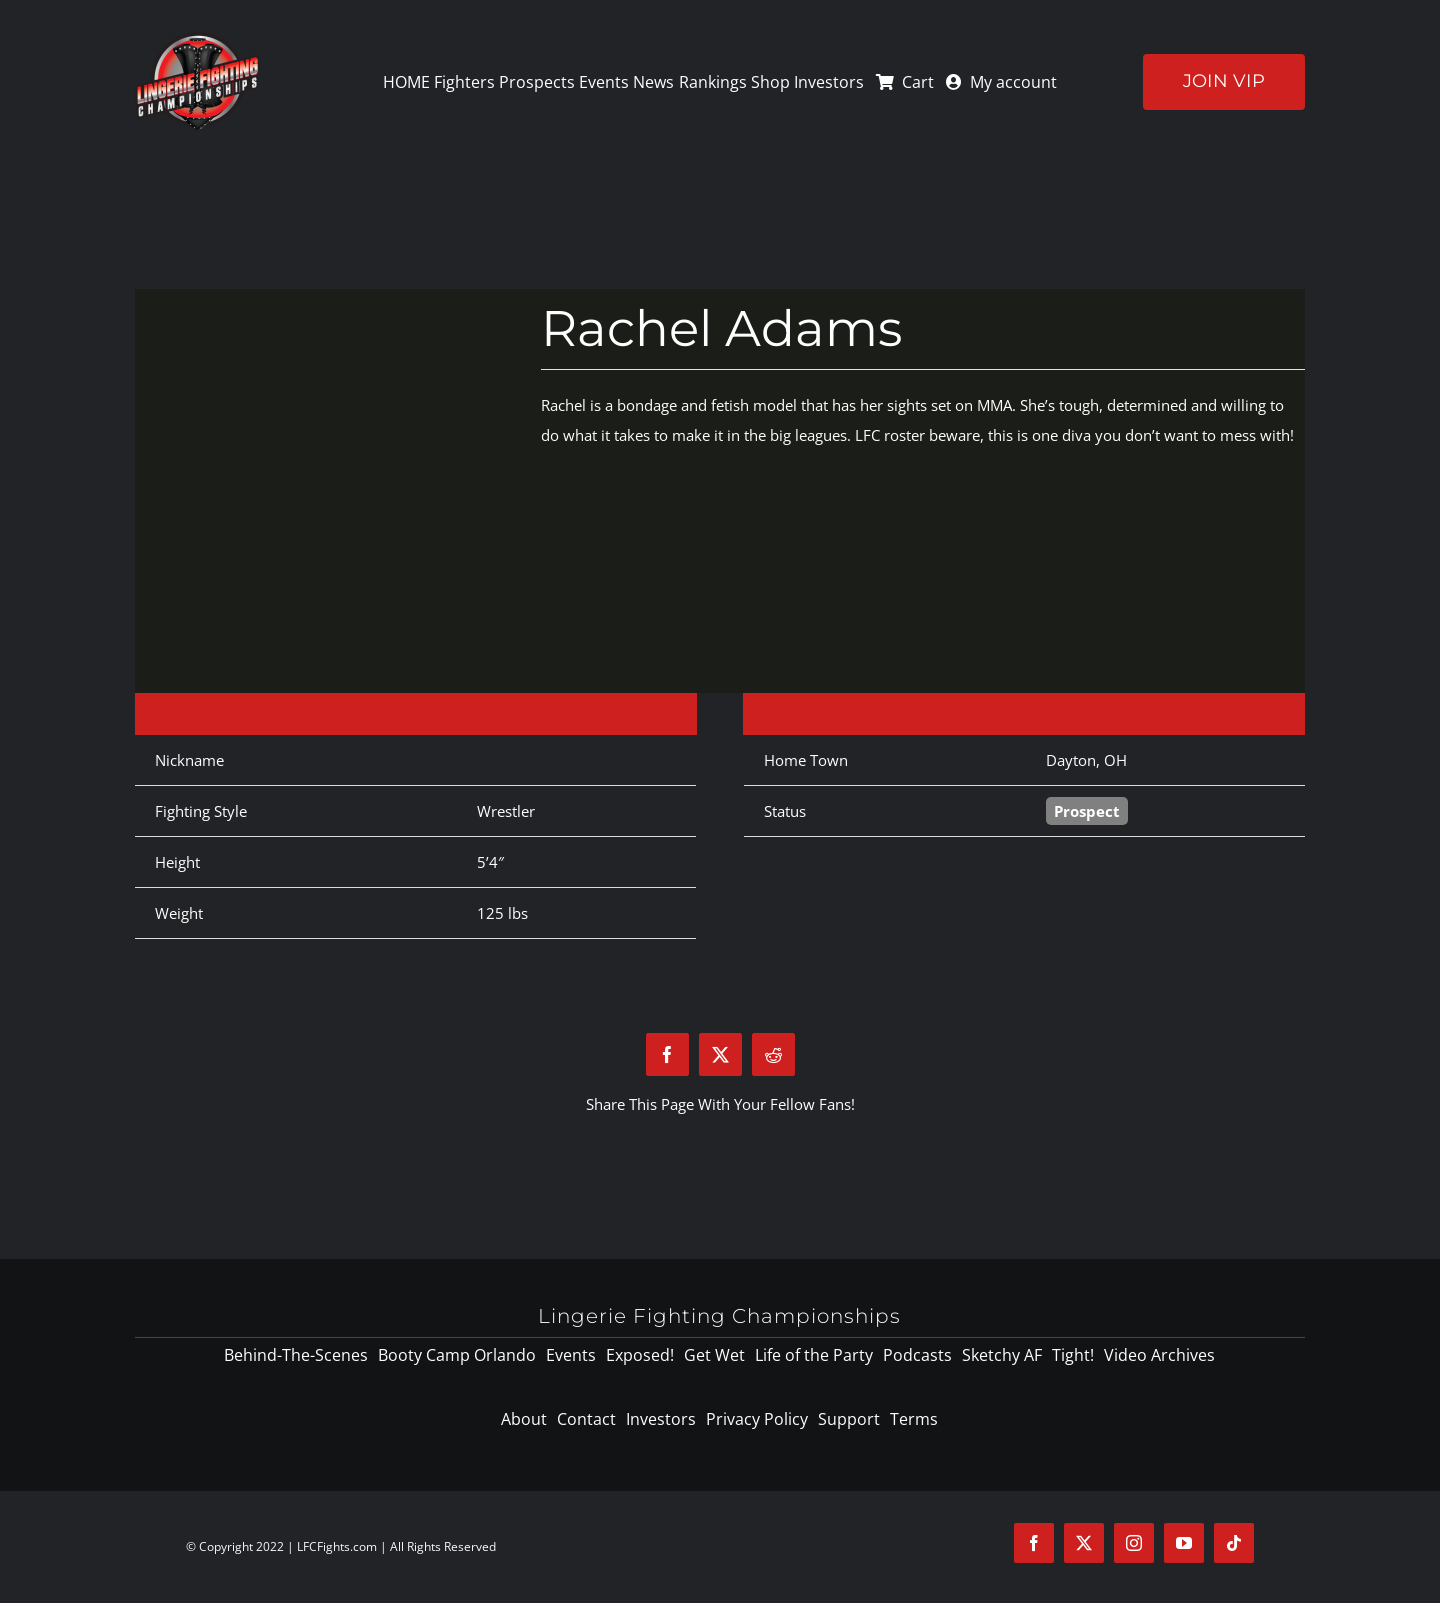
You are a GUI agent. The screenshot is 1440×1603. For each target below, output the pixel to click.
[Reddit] (773, 1054)
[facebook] (1034, 1543)
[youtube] (1184, 1543)
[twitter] (1084, 1543)
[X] (720, 1054)
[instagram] (1134, 1543)
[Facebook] (667, 1054)
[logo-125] (197, 39)
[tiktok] (1234, 1543)
